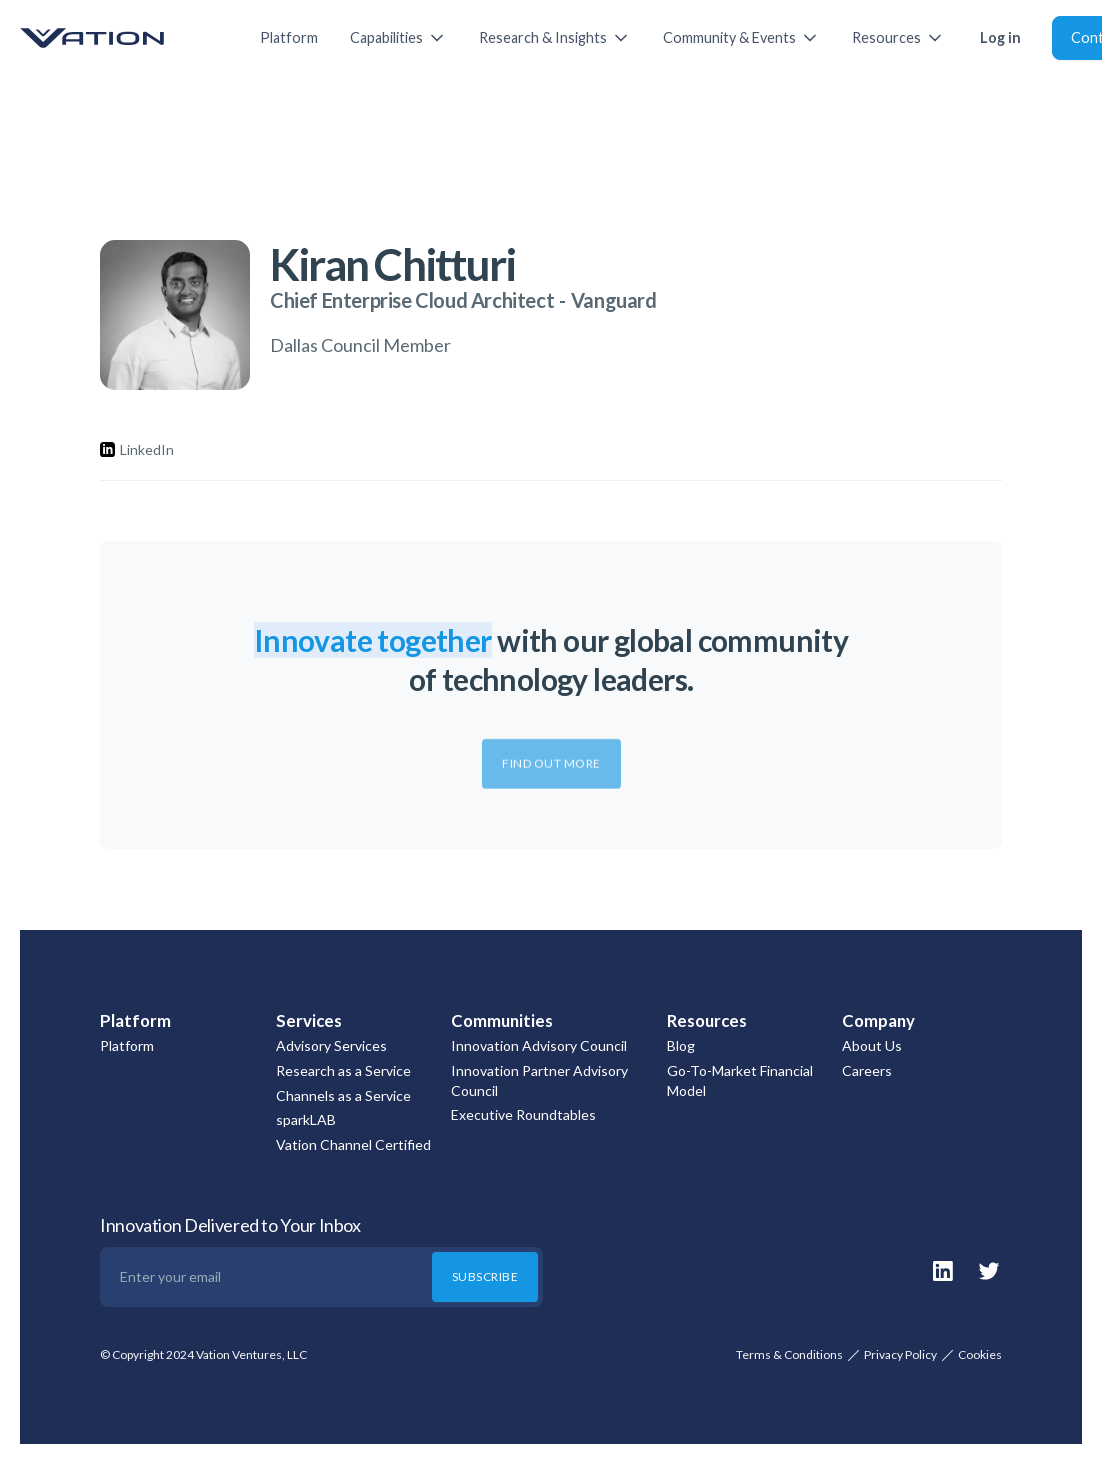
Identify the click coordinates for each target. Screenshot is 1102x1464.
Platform (289, 37)
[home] (120, 38)
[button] (398, 38)
